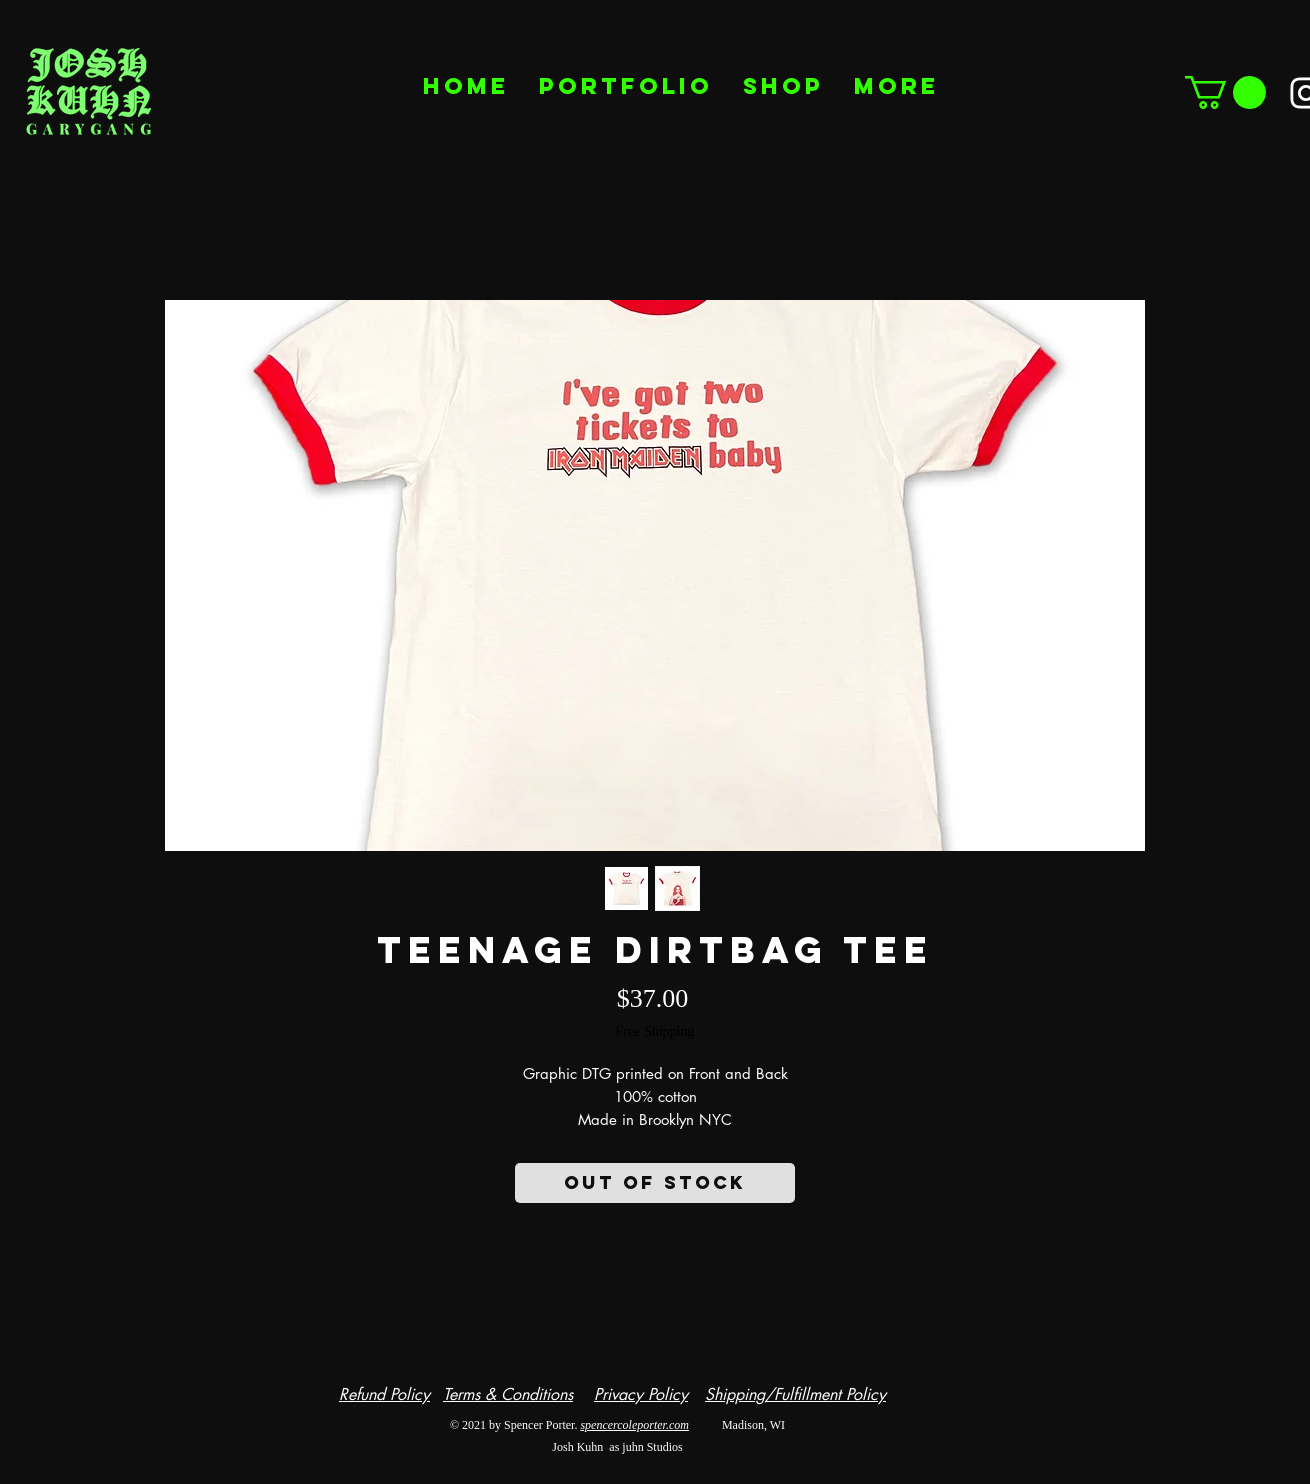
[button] (1225, 92)
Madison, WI (737, 1425)
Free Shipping (655, 1031)
